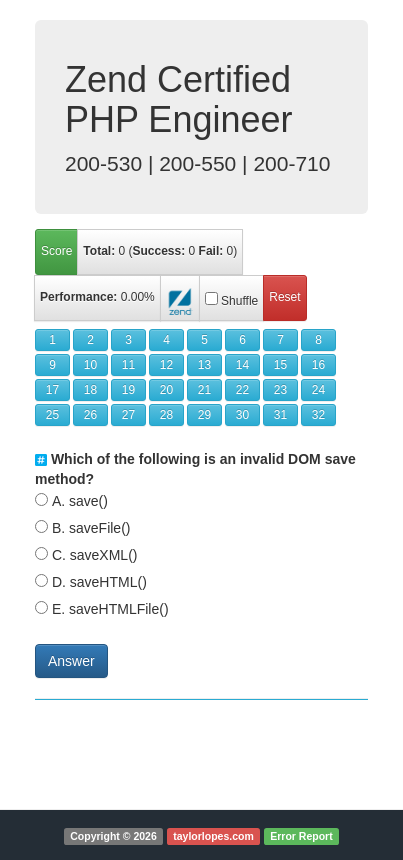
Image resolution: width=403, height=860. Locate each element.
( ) (160, 251)
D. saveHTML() (99, 582)
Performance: (78, 297)
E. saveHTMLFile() (110, 609)
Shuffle (239, 301)
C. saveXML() (95, 555)
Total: (99, 251)
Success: (159, 251)
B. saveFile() (91, 528)
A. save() (80, 501)
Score (56, 251)
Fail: (211, 251)
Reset (284, 297)
